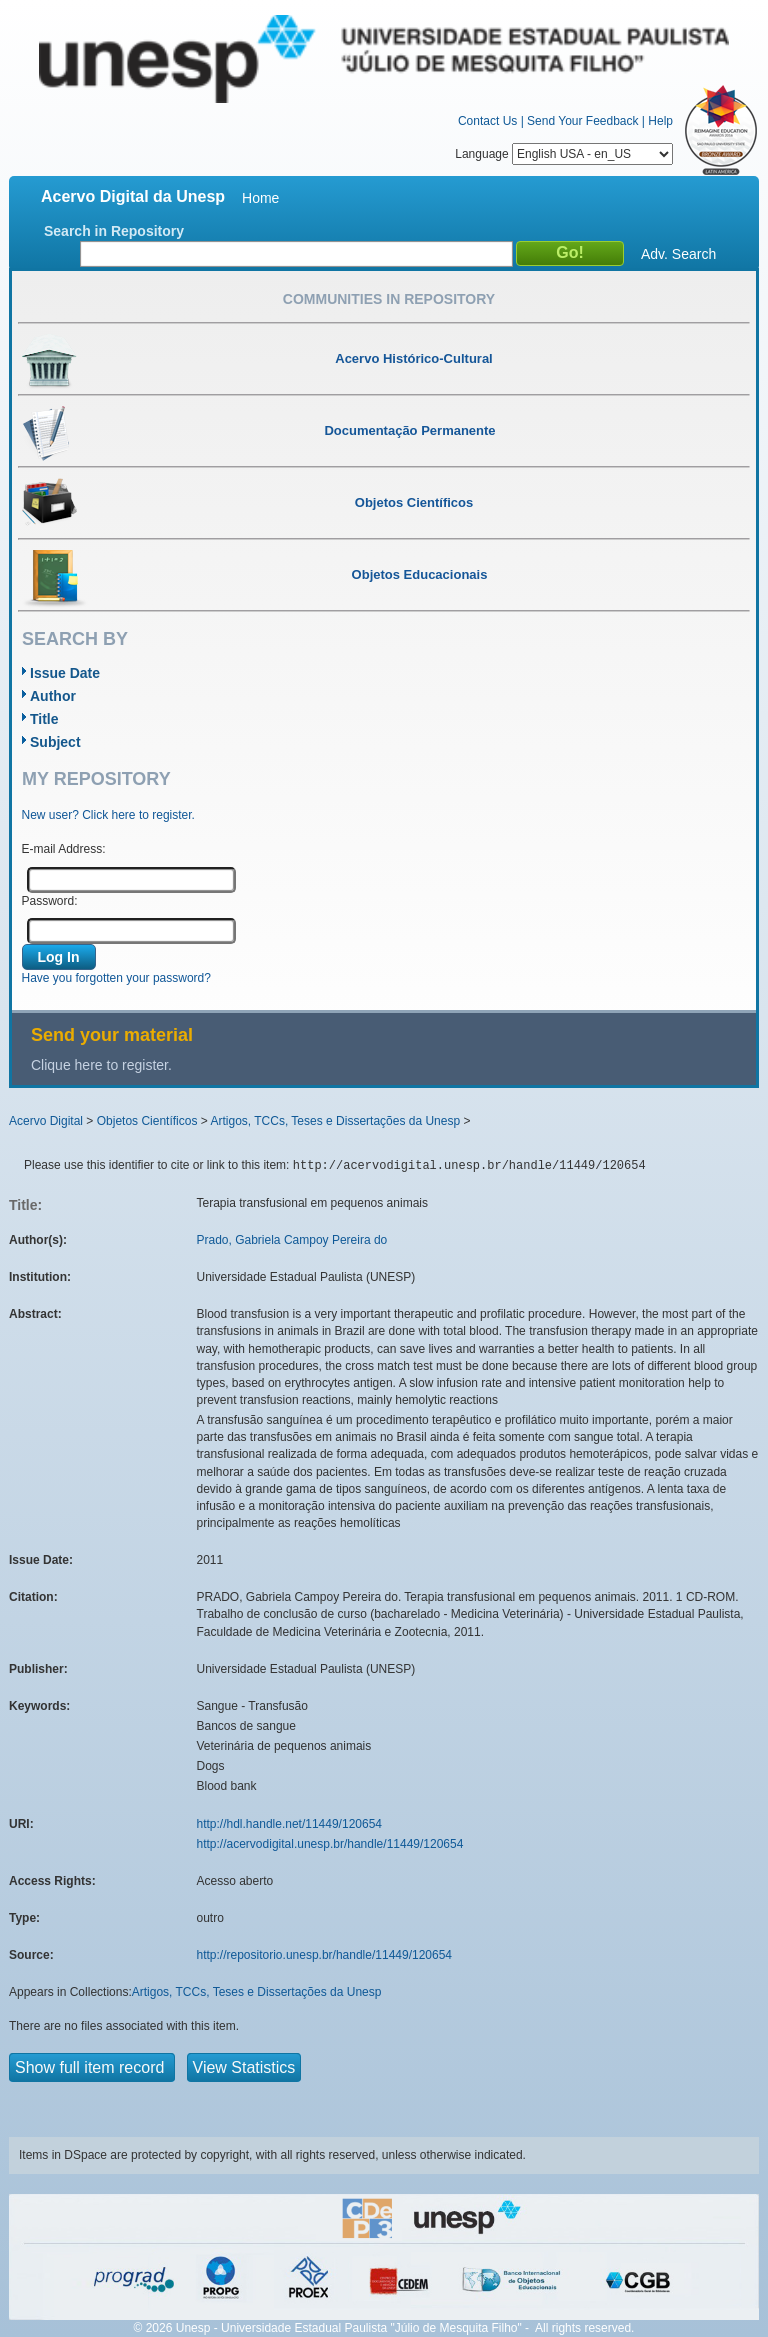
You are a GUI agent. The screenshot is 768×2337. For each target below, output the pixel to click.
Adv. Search (678, 254)
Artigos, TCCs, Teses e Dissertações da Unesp (335, 1121)
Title (44, 719)
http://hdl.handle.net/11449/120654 (290, 1824)
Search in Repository (114, 231)
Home (260, 198)
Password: (50, 901)
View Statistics (244, 2067)
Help (660, 121)
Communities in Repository (389, 299)
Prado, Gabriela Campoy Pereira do (292, 1240)
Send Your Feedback (582, 121)
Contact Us (487, 121)
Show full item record (92, 2067)
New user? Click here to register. (108, 815)
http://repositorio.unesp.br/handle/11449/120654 (325, 1955)
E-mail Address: (64, 849)
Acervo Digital (46, 1121)
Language (564, 154)
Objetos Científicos (147, 1121)
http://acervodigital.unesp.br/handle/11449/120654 (330, 1844)
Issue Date (65, 673)
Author (53, 696)
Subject (55, 742)
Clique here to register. (101, 1065)
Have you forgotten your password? (116, 978)
